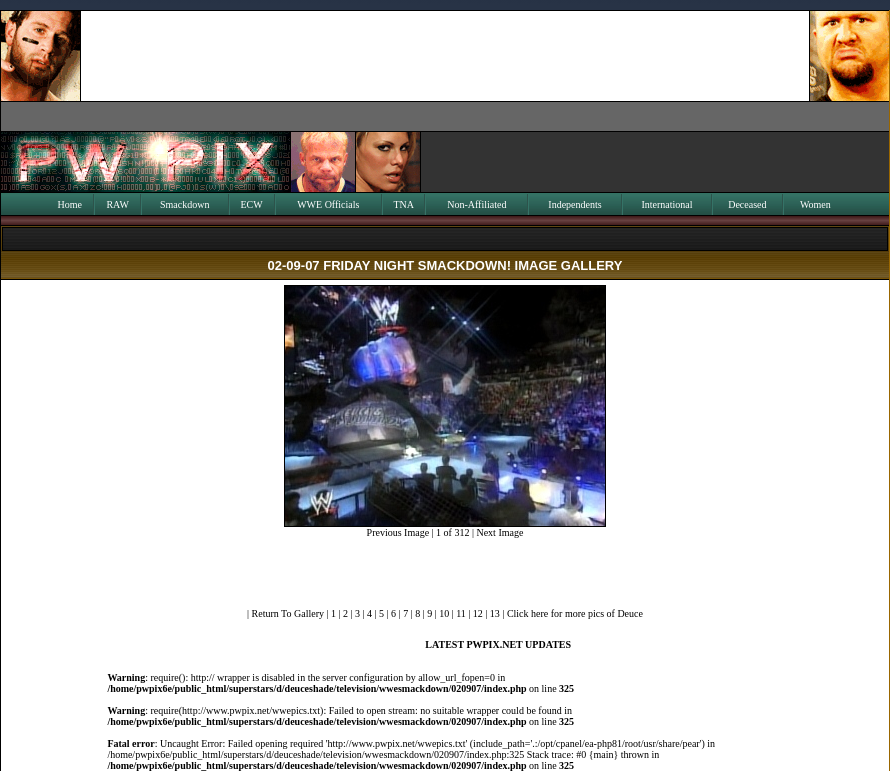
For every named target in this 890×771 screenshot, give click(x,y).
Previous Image (398, 532)
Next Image (499, 532)
